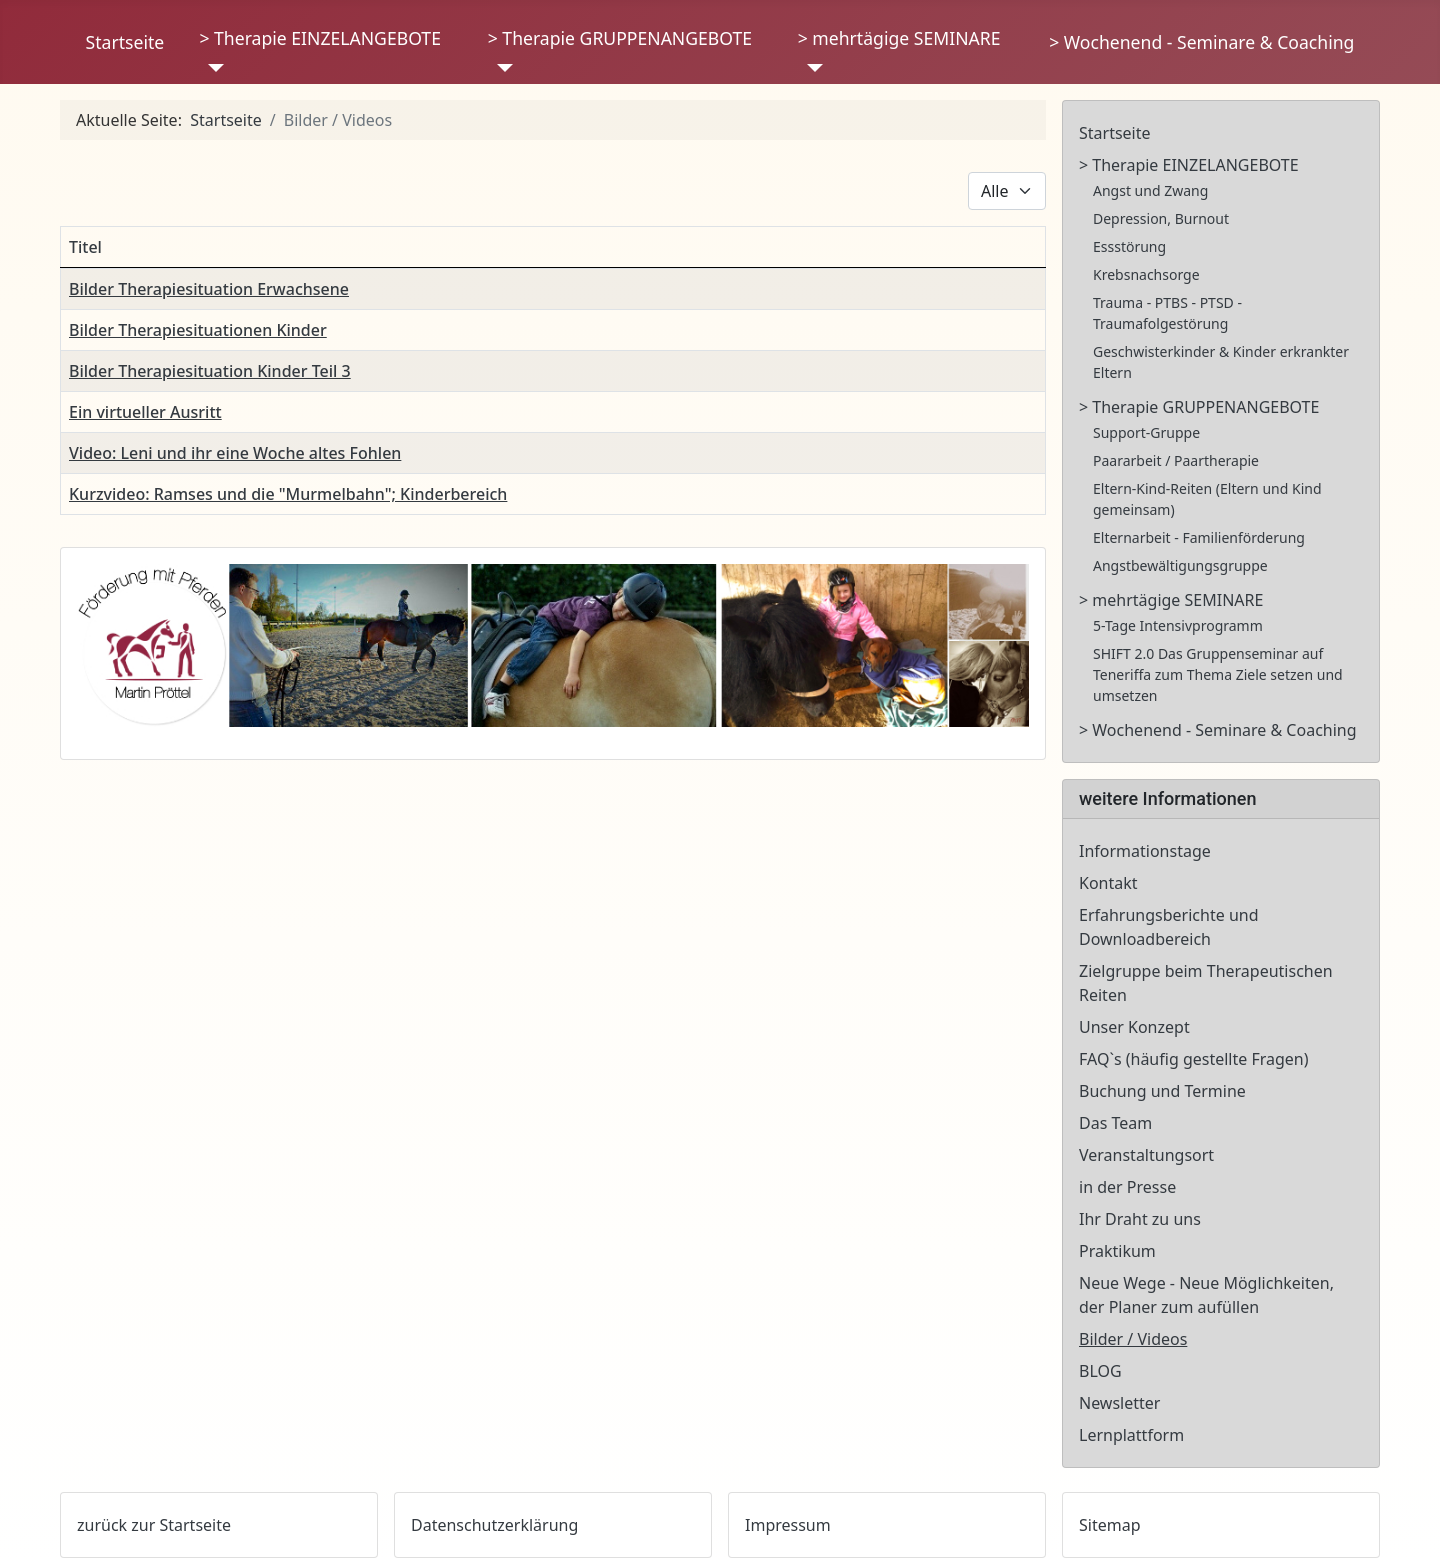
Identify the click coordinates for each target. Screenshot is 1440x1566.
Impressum (788, 1525)
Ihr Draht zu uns (1140, 1219)
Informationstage (1145, 851)
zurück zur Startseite (154, 1525)
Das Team (1115, 1123)
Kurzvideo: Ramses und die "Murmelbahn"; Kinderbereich (288, 494)
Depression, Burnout (1161, 218)
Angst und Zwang (1150, 190)
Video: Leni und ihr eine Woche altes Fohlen (235, 453)
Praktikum (1117, 1251)
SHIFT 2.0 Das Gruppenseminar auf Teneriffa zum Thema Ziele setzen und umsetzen (1218, 674)
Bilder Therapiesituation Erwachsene (209, 289)
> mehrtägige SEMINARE (899, 38)
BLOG (1100, 1371)
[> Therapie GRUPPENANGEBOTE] (500, 68)
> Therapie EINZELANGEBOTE (319, 38)
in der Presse (1127, 1187)
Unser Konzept (1134, 1027)
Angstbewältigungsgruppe (1180, 565)
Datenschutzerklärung (494, 1525)
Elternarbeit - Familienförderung (1199, 537)
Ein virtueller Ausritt (145, 412)
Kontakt (1108, 883)
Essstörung (1129, 246)
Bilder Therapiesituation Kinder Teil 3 (210, 371)
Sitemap (1110, 1525)
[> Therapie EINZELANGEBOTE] (211, 68)
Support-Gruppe (1146, 432)
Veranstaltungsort (1146, 1155)
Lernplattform (1131, 1435)
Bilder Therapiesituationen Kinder (198, 330)
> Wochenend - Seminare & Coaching (1201, 42)
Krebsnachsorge (1146, 274)
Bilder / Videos (1133, 1339)
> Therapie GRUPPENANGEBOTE (620, 38)
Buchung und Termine (1162, 1091)
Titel (85, 247)
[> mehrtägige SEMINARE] (810, 68)
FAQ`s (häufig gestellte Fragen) (1194, 1059)
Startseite (125, 42)
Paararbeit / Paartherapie (1176, 460)
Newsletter (1119, 1403)
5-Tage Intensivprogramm (1178, 625)
